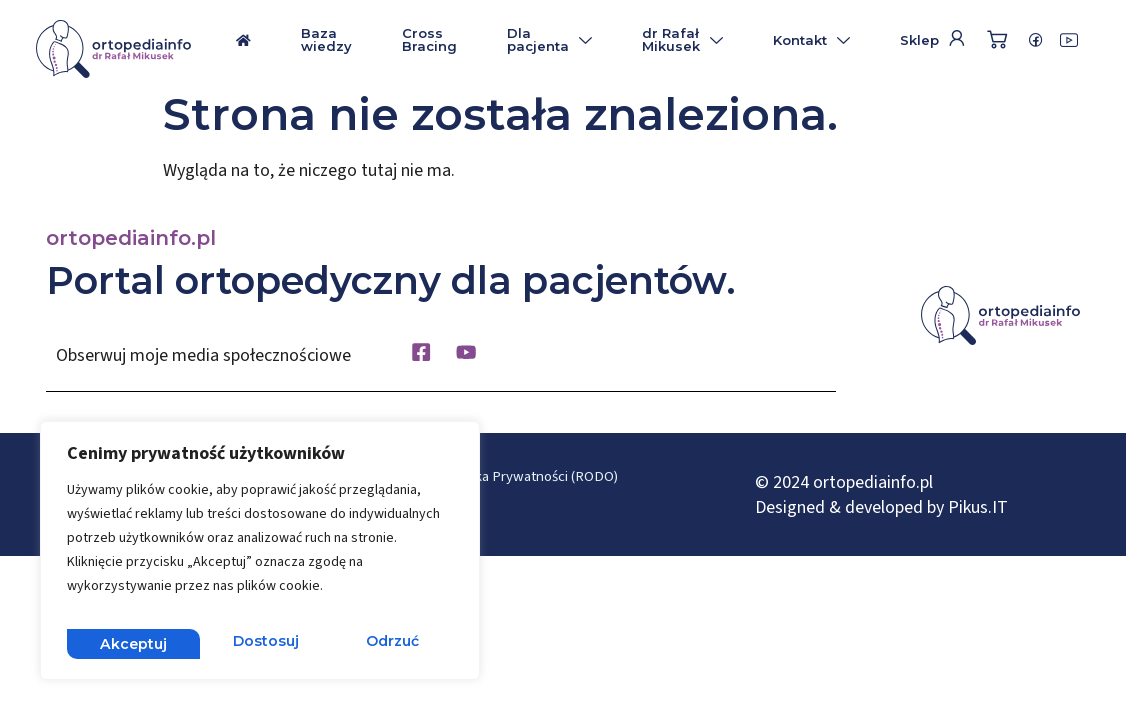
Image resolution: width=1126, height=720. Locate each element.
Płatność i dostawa (509, 516)
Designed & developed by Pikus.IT (881, 512)
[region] (260, 557)
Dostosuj (131, 642)
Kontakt (811, 40)
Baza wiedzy (326, 39)
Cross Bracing (429, 39)
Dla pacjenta (549, 39)
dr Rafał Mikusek (682, 39)
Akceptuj (388, 642)
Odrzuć (260, 642)
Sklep (919, 40)
